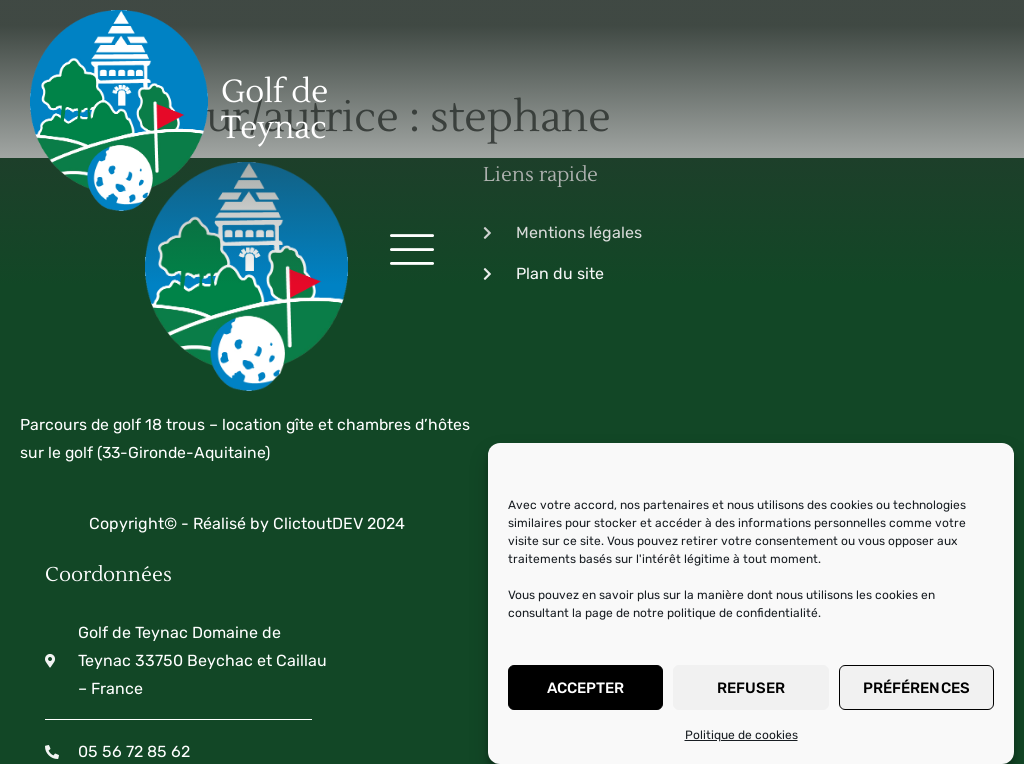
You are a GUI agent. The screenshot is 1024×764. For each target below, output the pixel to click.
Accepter (586, 688)
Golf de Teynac (247, 94)
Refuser (751, 688)
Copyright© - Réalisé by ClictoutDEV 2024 (217, 422)
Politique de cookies (741, 736)
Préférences (916, 688)
